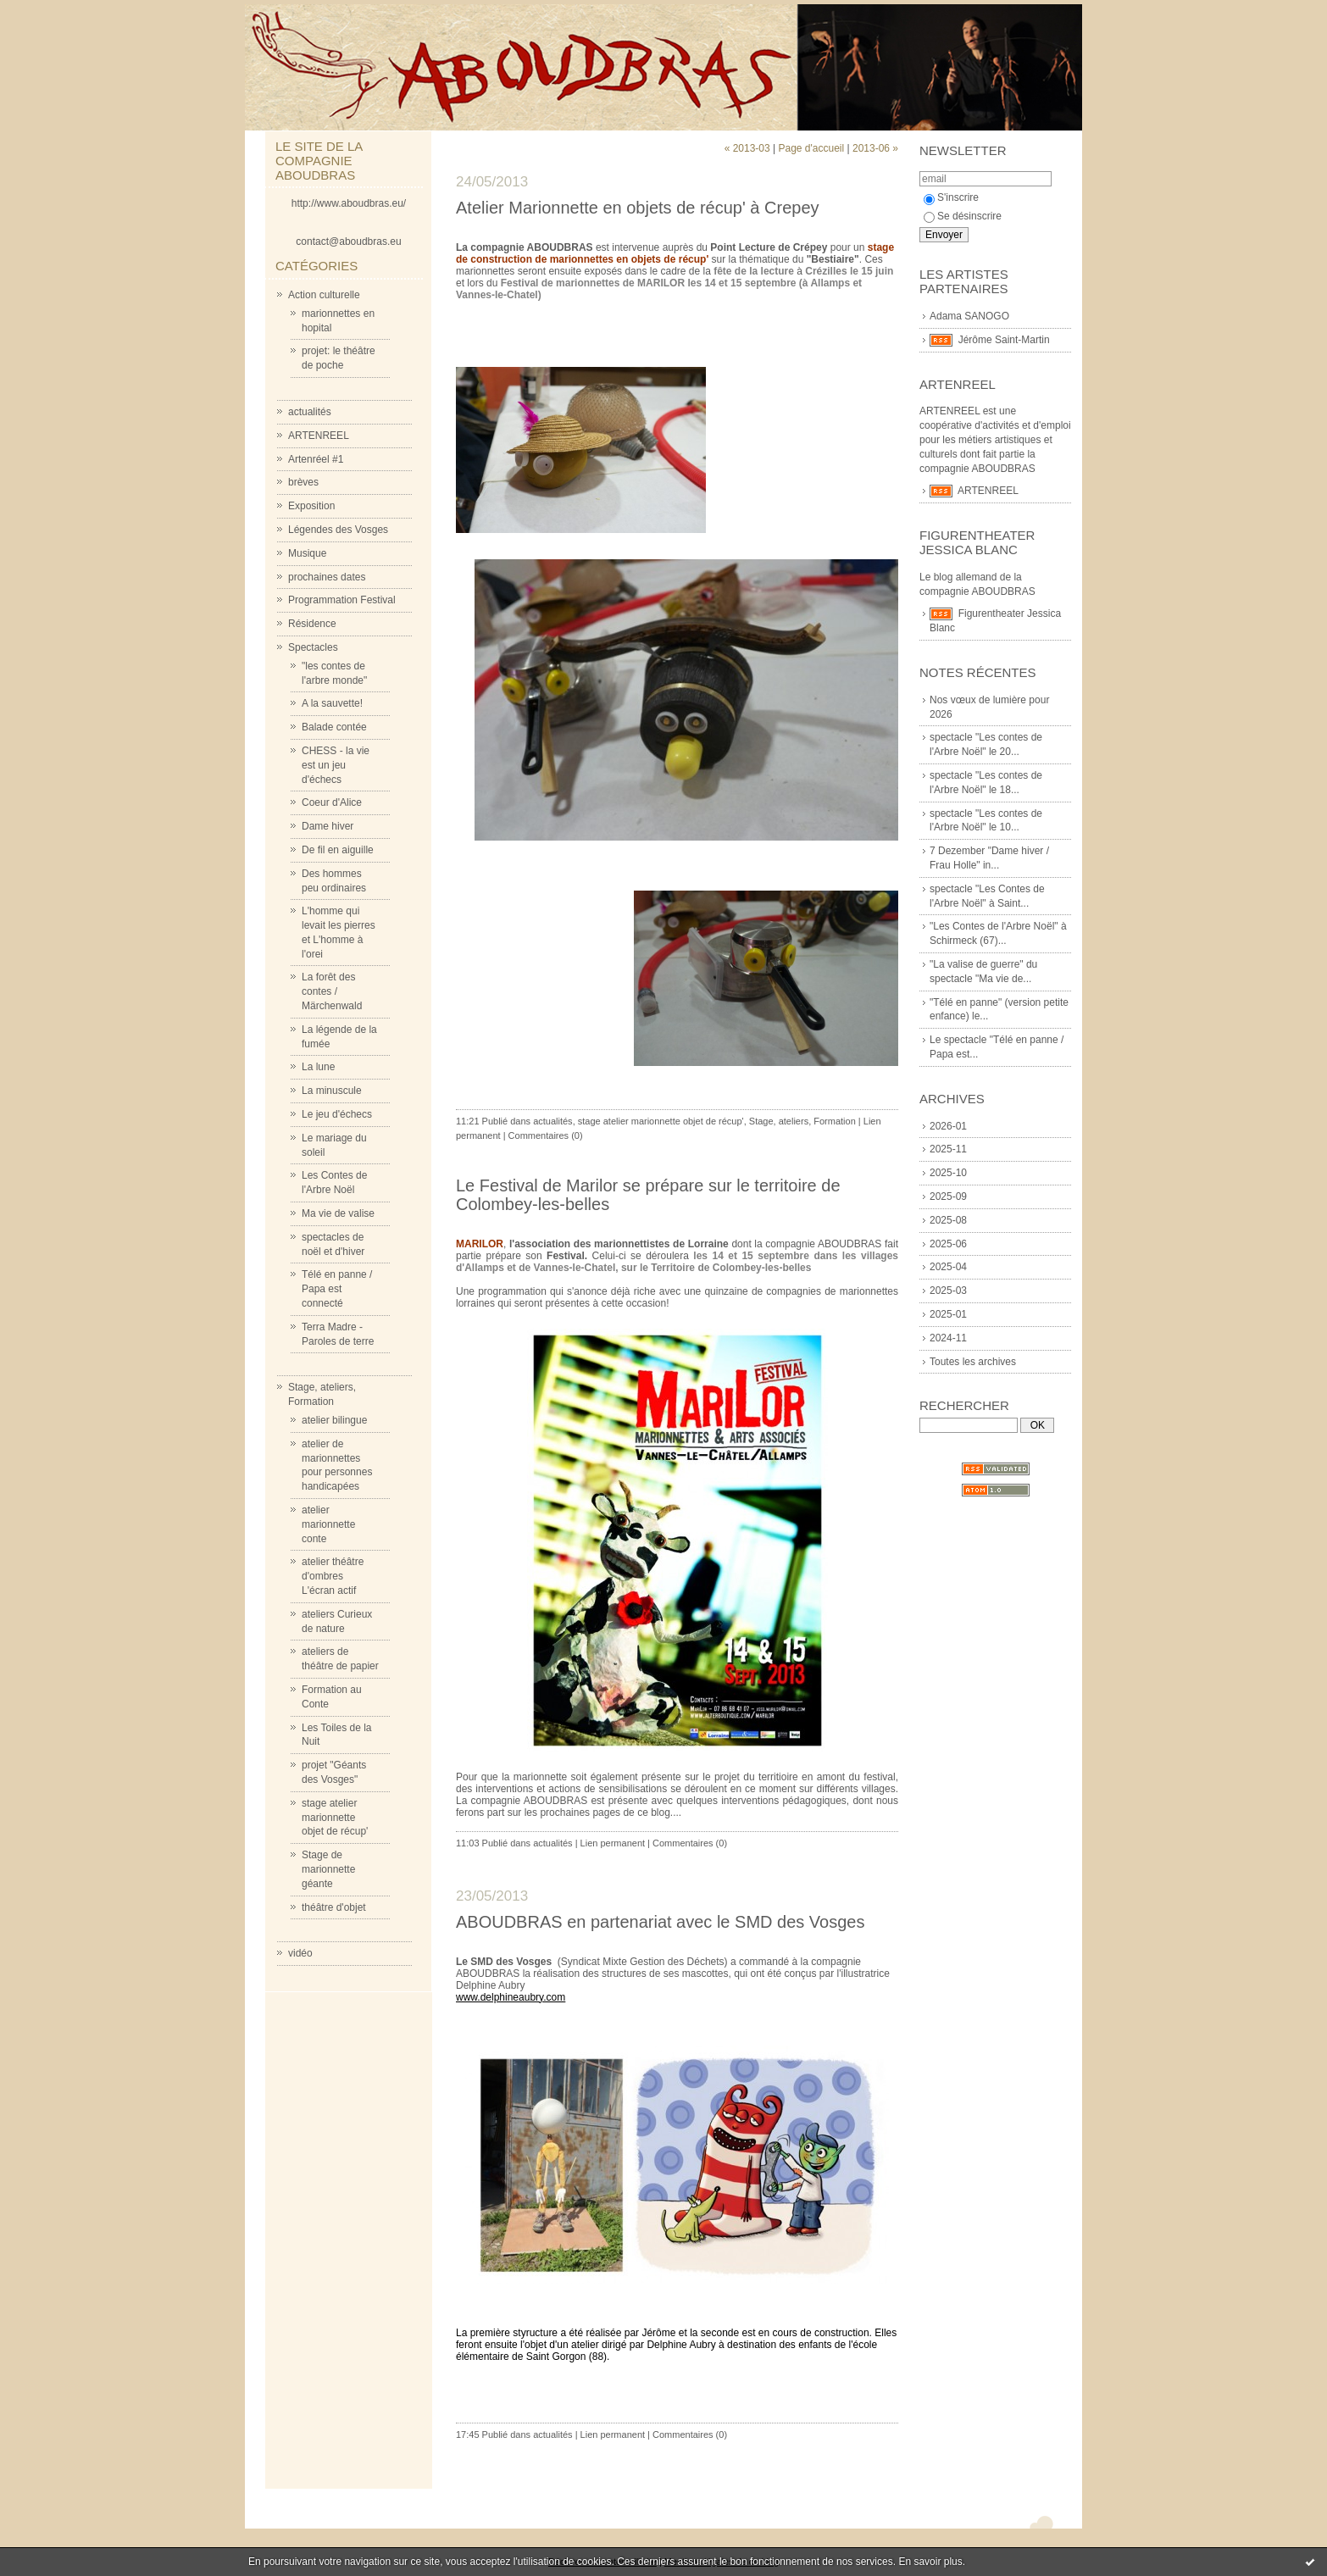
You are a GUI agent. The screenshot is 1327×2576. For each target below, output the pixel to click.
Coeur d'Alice (332, 802)
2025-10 (948, 1173)
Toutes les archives (973, 1362)
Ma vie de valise (338, 1213)
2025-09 (948, 1196)
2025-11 (948, 1149)
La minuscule (332, 1090)
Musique (307, 553)
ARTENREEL (318, 435)
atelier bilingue (334, 1420)
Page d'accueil (811, 148)
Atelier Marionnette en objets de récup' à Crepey (637, 207)
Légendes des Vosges (338, 530)
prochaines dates (326, 577)
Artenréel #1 (315, 459)
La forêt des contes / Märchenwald (332, 991)
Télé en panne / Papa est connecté (337, 1289)
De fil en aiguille (338, 850)
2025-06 (948, 1244)
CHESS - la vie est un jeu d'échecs (335, 765)
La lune (318, 1067)
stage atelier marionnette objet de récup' (335, 1817)
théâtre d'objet (334, 1907)
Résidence (312, 624)
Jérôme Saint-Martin (1004, 340)
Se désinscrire (963, 216)
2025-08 (948, 1220)
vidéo (300, 1953)
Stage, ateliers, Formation (802, 1121)
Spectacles (313, 647)
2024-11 (948, 1338)
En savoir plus (930, 2562)
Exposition (311, 506)
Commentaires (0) (545, 1135)
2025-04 (948, 1267)
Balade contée (334, 727)
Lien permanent (612, 1843)
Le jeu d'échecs (337, 1114)
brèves (303, 482)
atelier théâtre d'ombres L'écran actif (333, 1576)
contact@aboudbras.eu (348, 241)
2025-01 (948, 1314)
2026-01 (948, 1126)
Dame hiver (327, 826)
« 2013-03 (747, 148)
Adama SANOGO (969, 316)
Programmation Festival (342, 600)
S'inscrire (951, 197)
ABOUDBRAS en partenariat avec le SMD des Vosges (660, 1922)
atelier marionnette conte (328, 1524)
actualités (309, 412)
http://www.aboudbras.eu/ (348, 203)
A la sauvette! (332, 703)
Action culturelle (324, 295)
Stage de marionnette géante (328, 1869)
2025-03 (948, 1290)
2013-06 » (875, 148)
